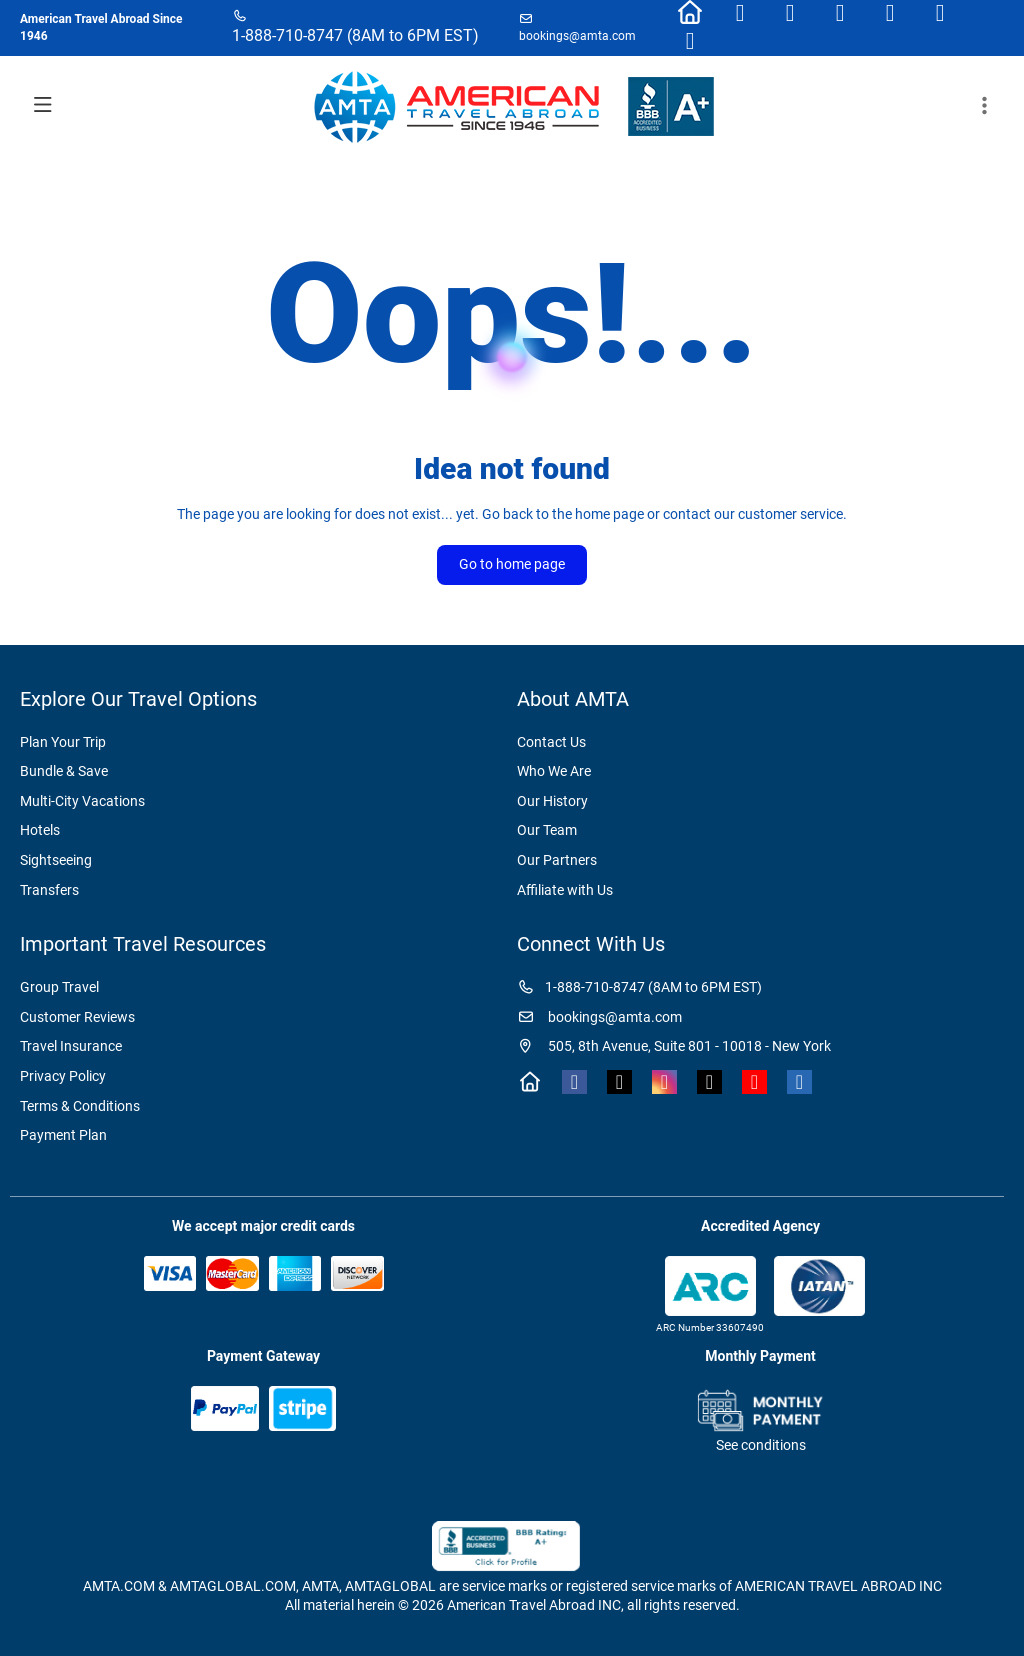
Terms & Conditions (80, 1106)
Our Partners (557, 860)
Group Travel (59, 987)
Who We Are (554, 771)
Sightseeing (56, 860)
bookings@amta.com (577, 36)
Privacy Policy (63, 1076)
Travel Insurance (71, 1046)
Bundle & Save (64, 771)
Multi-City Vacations (82, 801)
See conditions (761, 1445)
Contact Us (551, 742)
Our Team (547, 830)
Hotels (40, 830)
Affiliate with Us (565, 890)
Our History (552, 801)
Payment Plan (63, 1135)
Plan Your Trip (63, 742)
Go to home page (512, 564)
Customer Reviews (77, 1017)
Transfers (49, 890)
